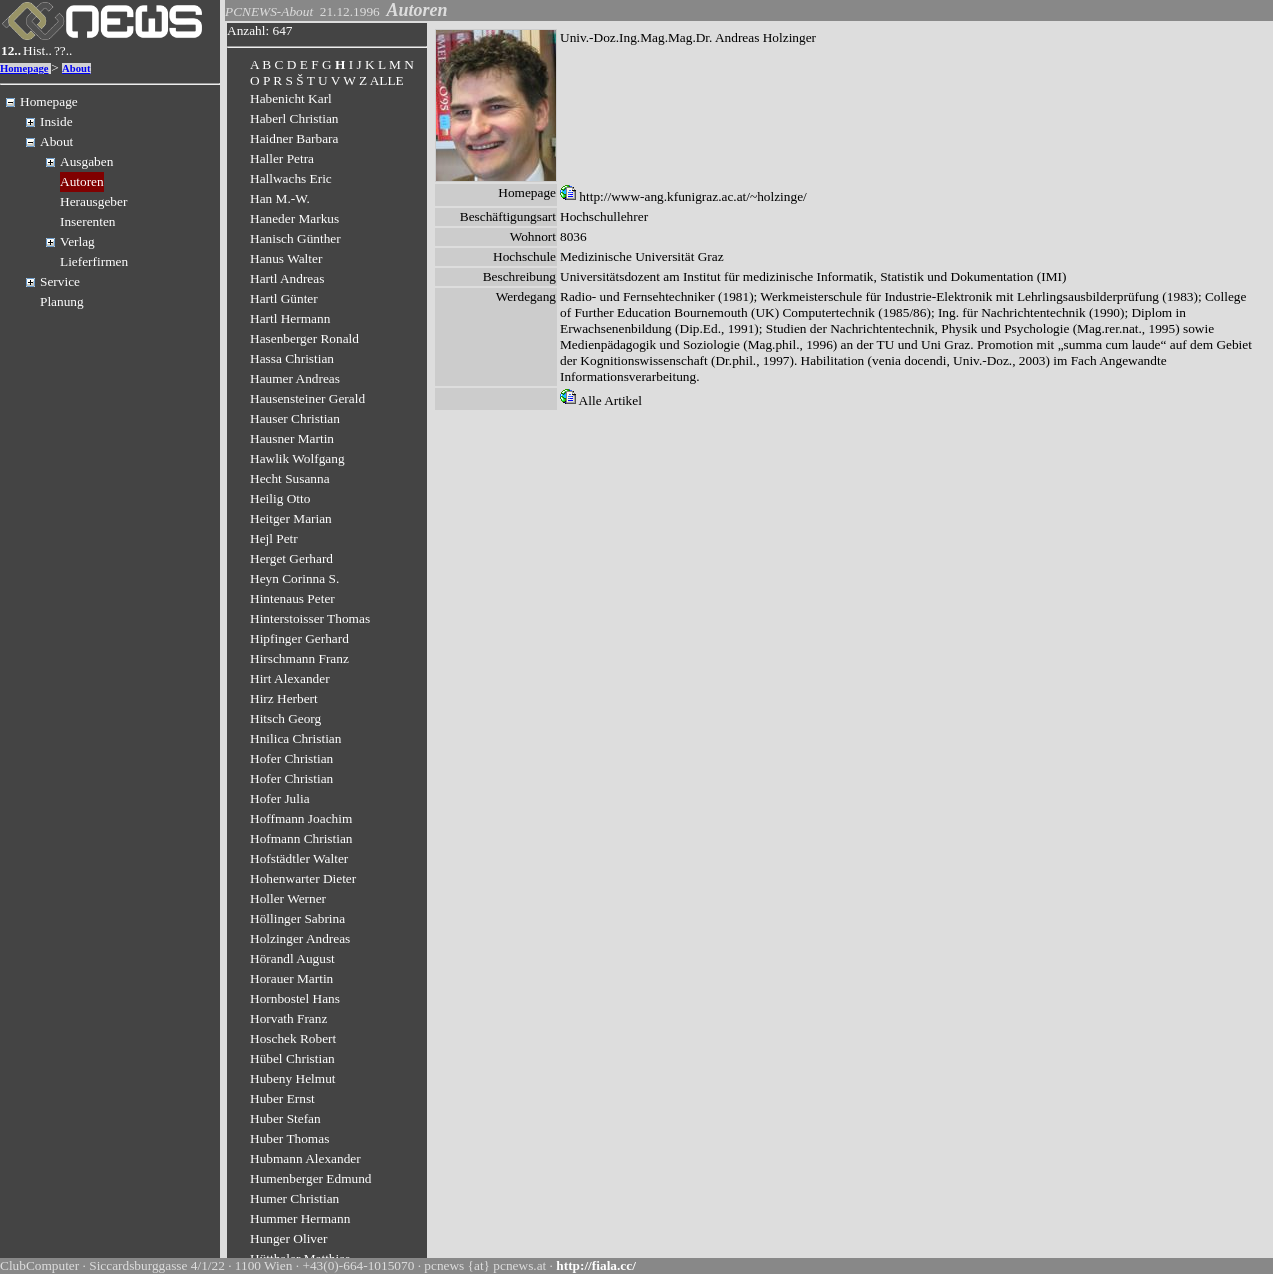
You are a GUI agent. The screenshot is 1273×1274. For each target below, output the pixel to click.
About (76, 68)
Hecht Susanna (290, 478)
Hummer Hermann (300, 1218)
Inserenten (88, 221)
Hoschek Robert (293, 1038)
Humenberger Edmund (311, 1178)
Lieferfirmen (94, 261)
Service (60, 281)
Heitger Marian (291, 518)
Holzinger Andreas (300, 938)
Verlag (77, 241)
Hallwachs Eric (291, 178)
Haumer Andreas (295, 378)
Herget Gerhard (291, 558)
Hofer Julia (280, 798)
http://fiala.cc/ (596, 1265)
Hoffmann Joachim (301, 818)
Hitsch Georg (285, 718)
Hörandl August (292, 958)
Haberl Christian (294, 118)
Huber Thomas (289, 1138)
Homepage (24, 68)
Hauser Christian (295, 418)
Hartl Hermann (290, 318)
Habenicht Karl (291, 98)
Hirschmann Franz (299, 658)
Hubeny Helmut (293, 1078)
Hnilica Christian (295, 738)
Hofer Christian (291, 758)
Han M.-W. (280, 198)
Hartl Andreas (287, 278)
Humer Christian (294, 1198)
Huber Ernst (282, 1098)
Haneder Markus (294, 218)
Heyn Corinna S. (294, 578)
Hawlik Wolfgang (297, 458)
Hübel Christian (292, 1058)
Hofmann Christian (301, 838)
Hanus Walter (286, 258)
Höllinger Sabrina (297, 918)
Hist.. (37, 50)
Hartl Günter (284, 298)
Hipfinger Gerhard (299, 638)
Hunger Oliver (288, 1238)
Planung (62, 301)
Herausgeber (93, 201)
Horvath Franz (288, 1018)
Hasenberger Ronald (304, 338)
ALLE (387, 80)
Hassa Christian (292, 358)
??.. (63, 50)
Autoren (82, 181)
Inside (56, 121)
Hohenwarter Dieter (303, 878)
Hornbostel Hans (295, 998)
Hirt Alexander (290, 678)
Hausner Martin (292, 438)
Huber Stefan (285, 1118)
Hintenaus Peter (292, 598)
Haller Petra (282, 158)
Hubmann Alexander (305, 1158)
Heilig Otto (280, 498)
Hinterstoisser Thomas (310, 618)
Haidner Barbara (294, 138)
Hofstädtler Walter (299, 858)
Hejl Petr (274, 538)
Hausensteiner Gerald (307, 398)
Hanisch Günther (295, 238)
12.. (11, 50)
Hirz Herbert (284, 698)
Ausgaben (86, 161)
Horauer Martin (291, 978)
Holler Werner (288, 898)
